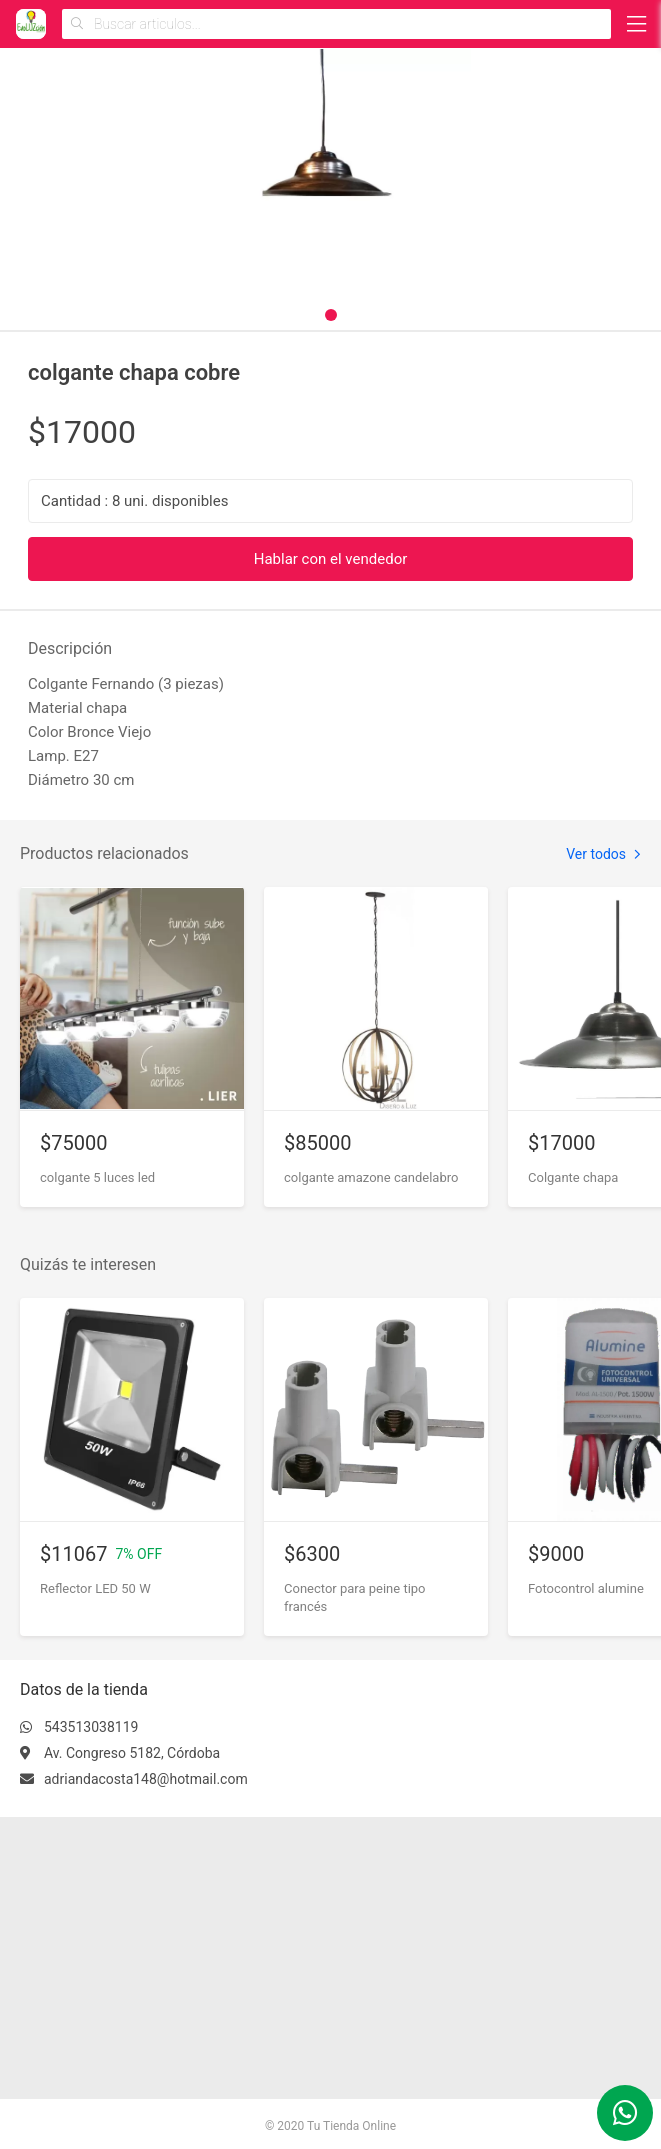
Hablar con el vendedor (331, 559)
